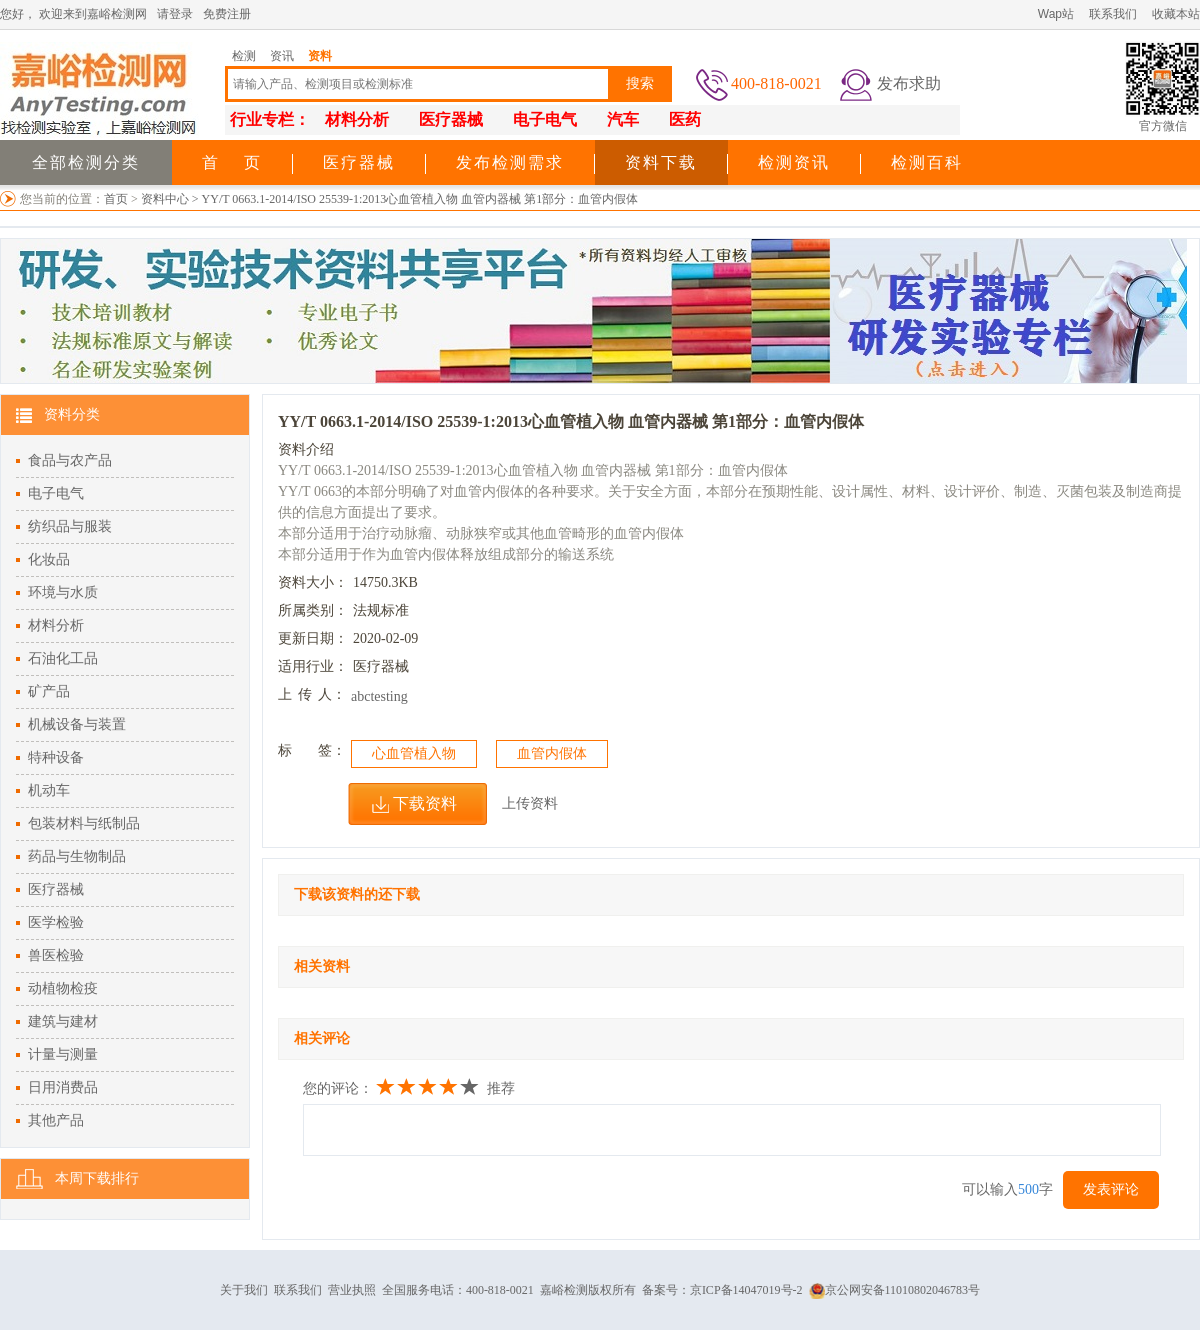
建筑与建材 (63, 1021)
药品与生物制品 (77, 856)
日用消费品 (63, 1087)
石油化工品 (63, 658)
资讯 (282, 56)
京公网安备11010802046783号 (895, 1290)
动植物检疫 (63, 988)
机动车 (49, 790)
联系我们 (1113, 14)
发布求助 (909, 83)
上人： (312, 694)
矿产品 (49, 691)
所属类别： (313, 610)
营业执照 (352, 1290)
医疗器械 (359, 162)
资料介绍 (306, 449)
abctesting (379, 696)
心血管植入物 (414, 753)
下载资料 (425, 803)
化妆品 (49, 559)
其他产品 (56, 1120)
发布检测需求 (510, 162)
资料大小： (313, 582)
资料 (320, 56)
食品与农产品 (70, 460)
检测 (244, 56)
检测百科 (927, 162)
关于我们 (244, 1290)
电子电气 (56, 493)
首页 (116, 199)
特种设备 (56, 757)
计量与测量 (63, 1054)
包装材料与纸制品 (84, 823)
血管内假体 (552, 753)
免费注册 (227, 14)
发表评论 (1111, 1189)
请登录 (175, 14)
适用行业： (313, 666)
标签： (312, 750)
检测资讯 (794, 162)
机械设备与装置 (77, 724)
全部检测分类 (86, 162)
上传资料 (530, 803)
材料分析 (56, 625)
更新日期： (313, 638)
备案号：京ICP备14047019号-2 (722, 1290)
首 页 (232, 162)
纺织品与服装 (70, 526)
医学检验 (56, 922)
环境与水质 (63, 592)
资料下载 (661, 162)
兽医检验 (56, 955)
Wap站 (1056, 14)
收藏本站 (1176, 14)
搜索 (640, 83)
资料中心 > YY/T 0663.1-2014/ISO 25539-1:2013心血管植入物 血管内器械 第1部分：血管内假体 (390, 199)
